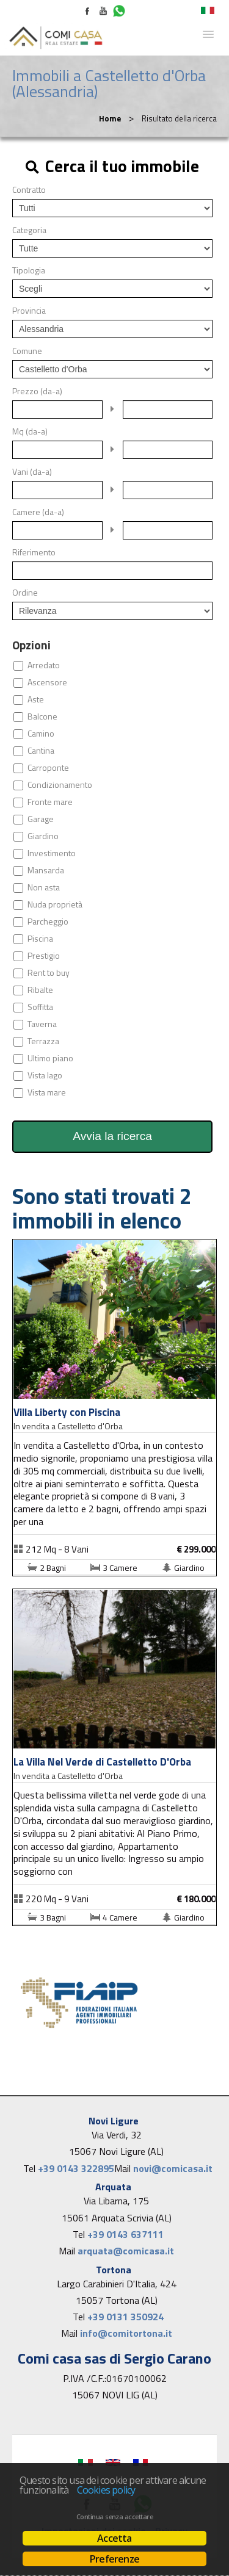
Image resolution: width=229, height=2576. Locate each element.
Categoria (29, 230)
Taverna (42, 1024)
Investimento (51, 853)
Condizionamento (59, 785)
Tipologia (28, 270)
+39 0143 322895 (76, 2168)
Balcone (42, 716)
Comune (27, 351)
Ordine (25, 592)
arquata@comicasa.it (126, 2250)
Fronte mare (50, 802)
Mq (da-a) (30, 431)
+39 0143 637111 (125, 2234)
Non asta (43, 887)
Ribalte (40, 990)
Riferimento (34, 552)
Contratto (29, 190)
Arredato (43, 665)
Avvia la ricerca (112, 1136)
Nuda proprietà (54, 904)
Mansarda (45, 870)
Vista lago (44, 1075)
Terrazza (43, 1041)
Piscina (40, 939)
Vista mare (46, 1092)
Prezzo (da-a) (37, 391)
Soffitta (40, 1007)
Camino (40, 733)
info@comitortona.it (126, 2333)
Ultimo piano (50, 1058)
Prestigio (43, 956)
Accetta (114, 2538)
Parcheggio (47, 921)
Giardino (43, 836)
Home (110, 118)
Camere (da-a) (38, 512)
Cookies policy (106, 2490)
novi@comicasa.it (173, 2168)
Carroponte (48, 768)
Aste (35, 699)
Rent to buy (48, 973)
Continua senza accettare (114, 2517)
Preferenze (114, 2559)
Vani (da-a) (32, 472)
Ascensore (47, 682)
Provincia (29, 311)
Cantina (40, 751)
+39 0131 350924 (125, 2316)
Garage (40, 819)
